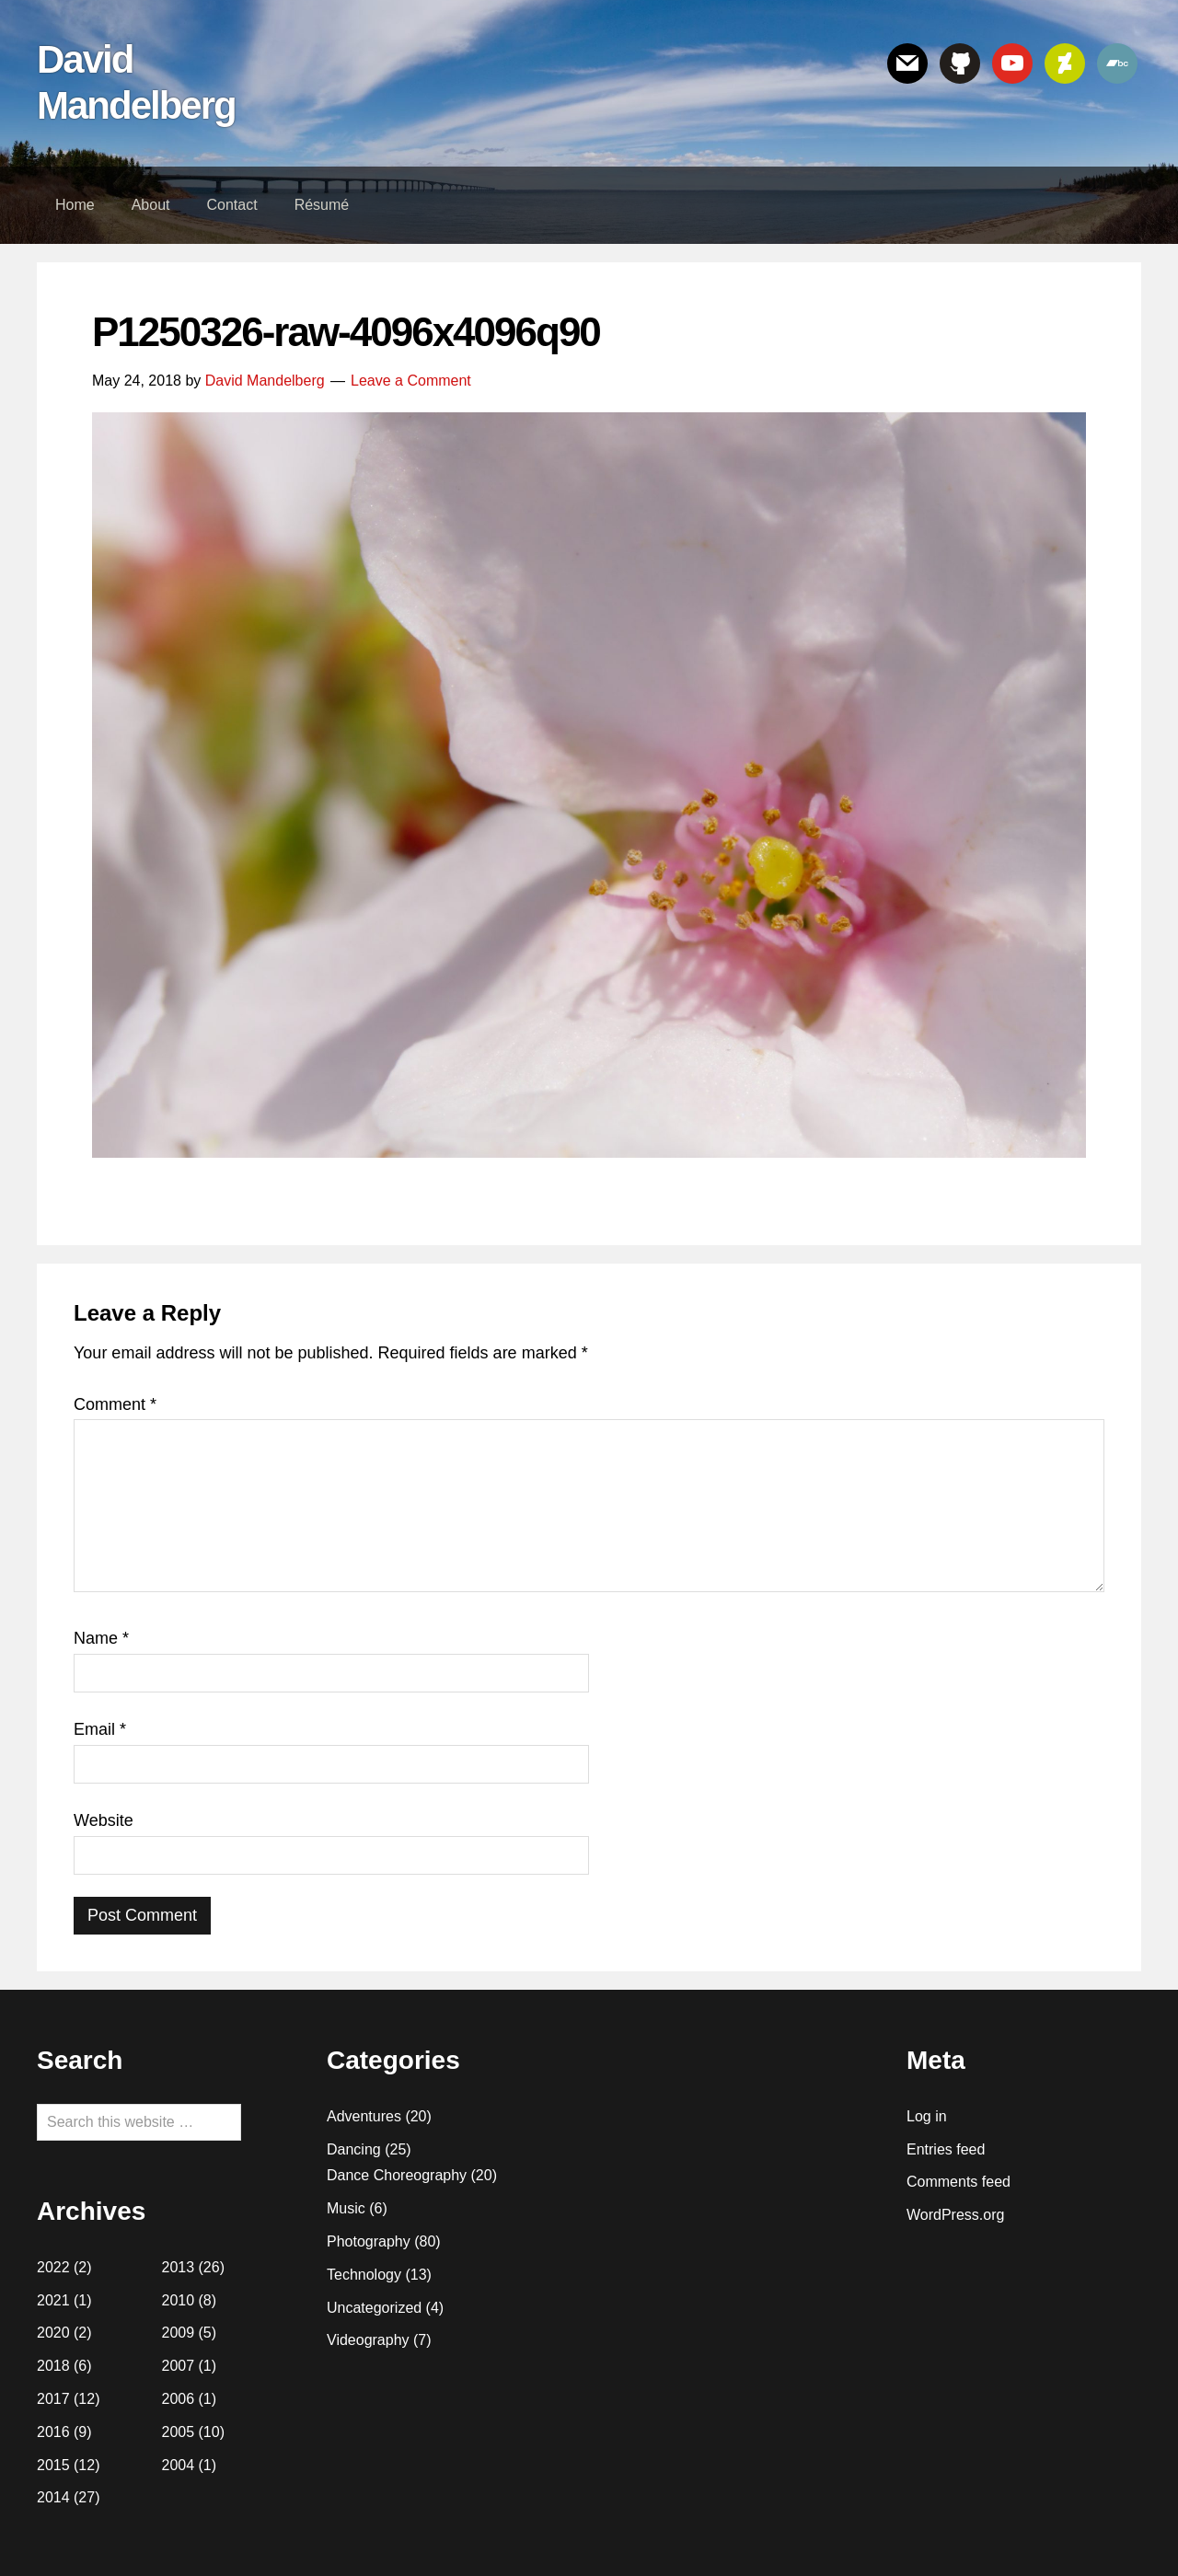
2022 (53, 2267)
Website (103, 1820)
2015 (53, 2465)
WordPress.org (955, 2215)
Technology (364, 2274)
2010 (178, 2300)
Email (100, 1729)
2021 (53, 2300)
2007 (178, 2366)
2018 (53, 2366)
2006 (178, 2399)
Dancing (354, 2149)
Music (346, 2208)
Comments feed (959, 2181)
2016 (53, 2432)
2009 (178, 2332)
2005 (178, 2432)
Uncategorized (374, 2308)
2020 (53, 2332)
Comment (115, 1404)
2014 (53, 2497)
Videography (368, 2340)
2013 (178, 2267)
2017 (53, 2399)
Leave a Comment (411, 380)
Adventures (364, 2116)
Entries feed (946, 2149)
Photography (368, 2241)
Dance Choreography (397, 2175)
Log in (927, 2116)
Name (101, 1638)
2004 (178, 2465)
